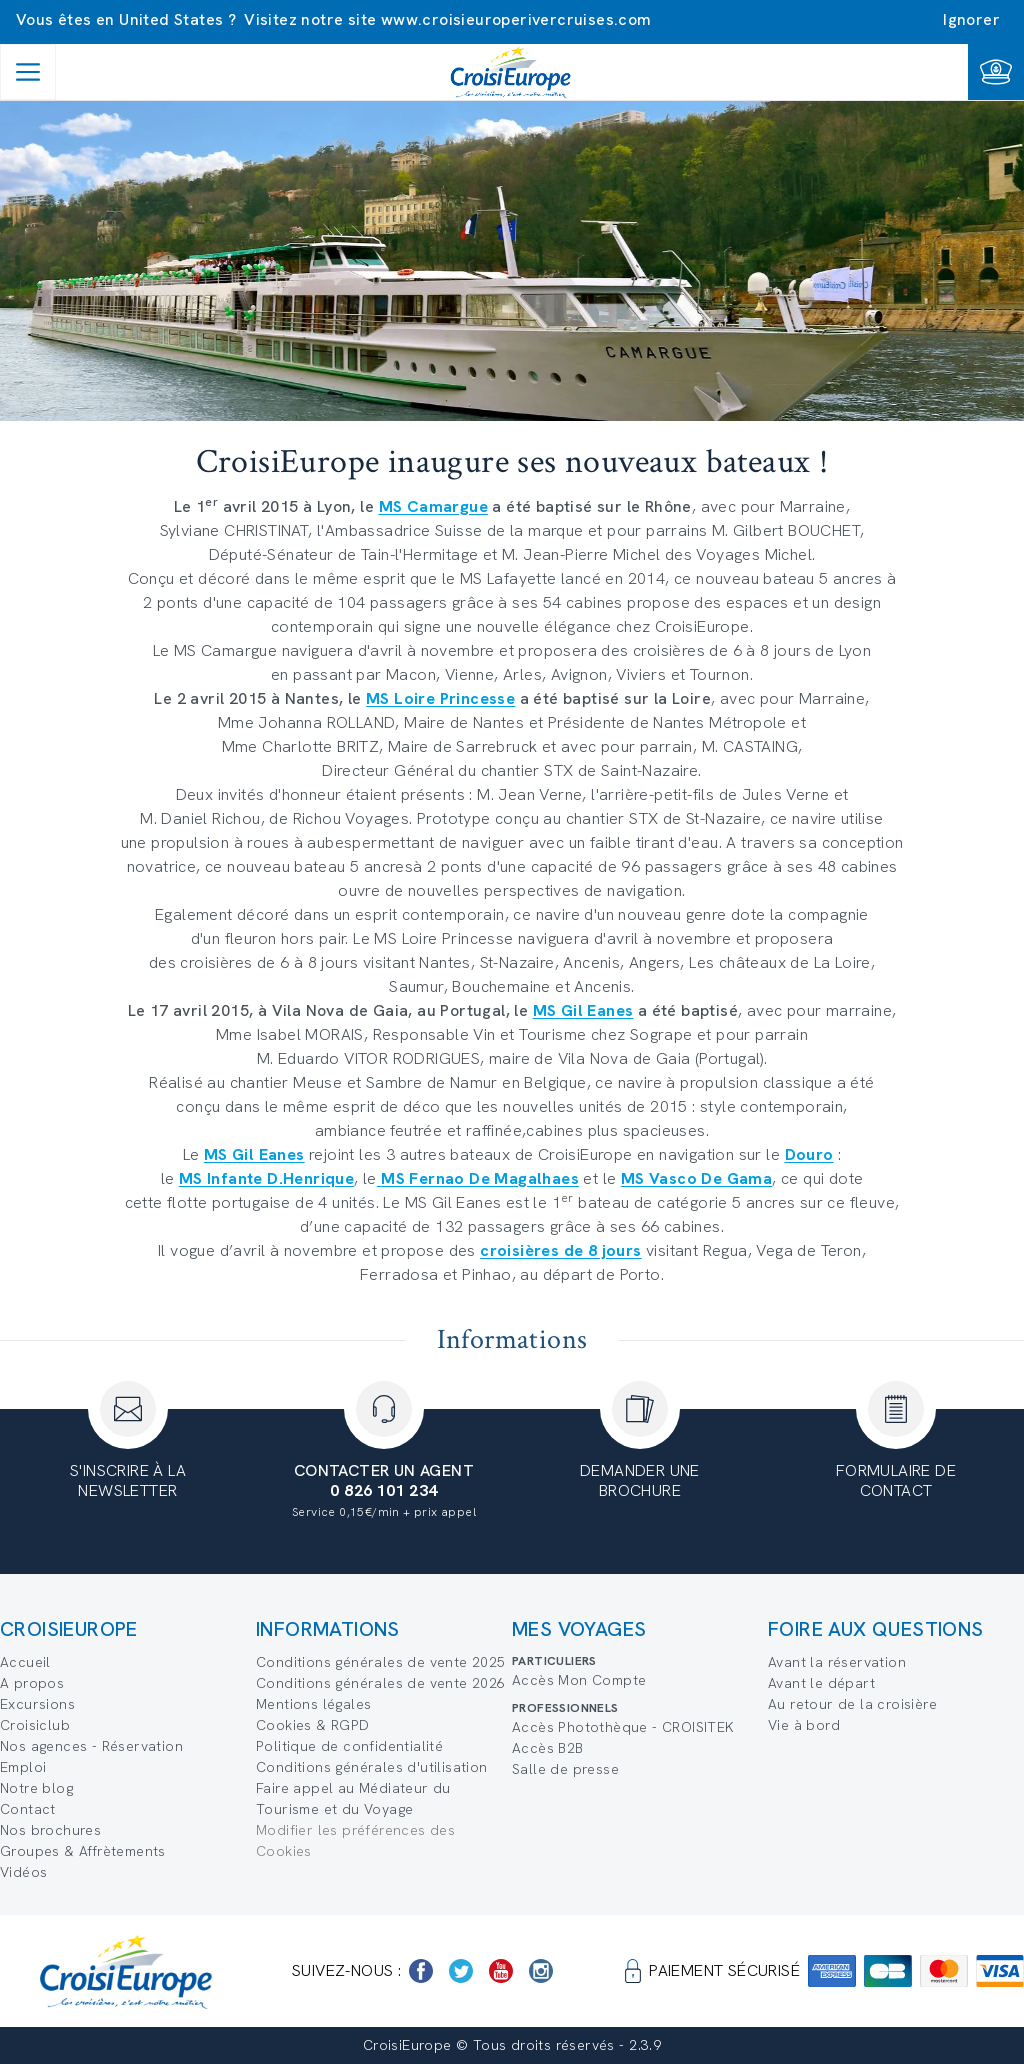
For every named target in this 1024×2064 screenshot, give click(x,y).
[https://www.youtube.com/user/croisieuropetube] (501, 1971)
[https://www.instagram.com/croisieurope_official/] (541, 1971)
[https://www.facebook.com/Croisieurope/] (421, 1971)
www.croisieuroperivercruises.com (516, 19)
